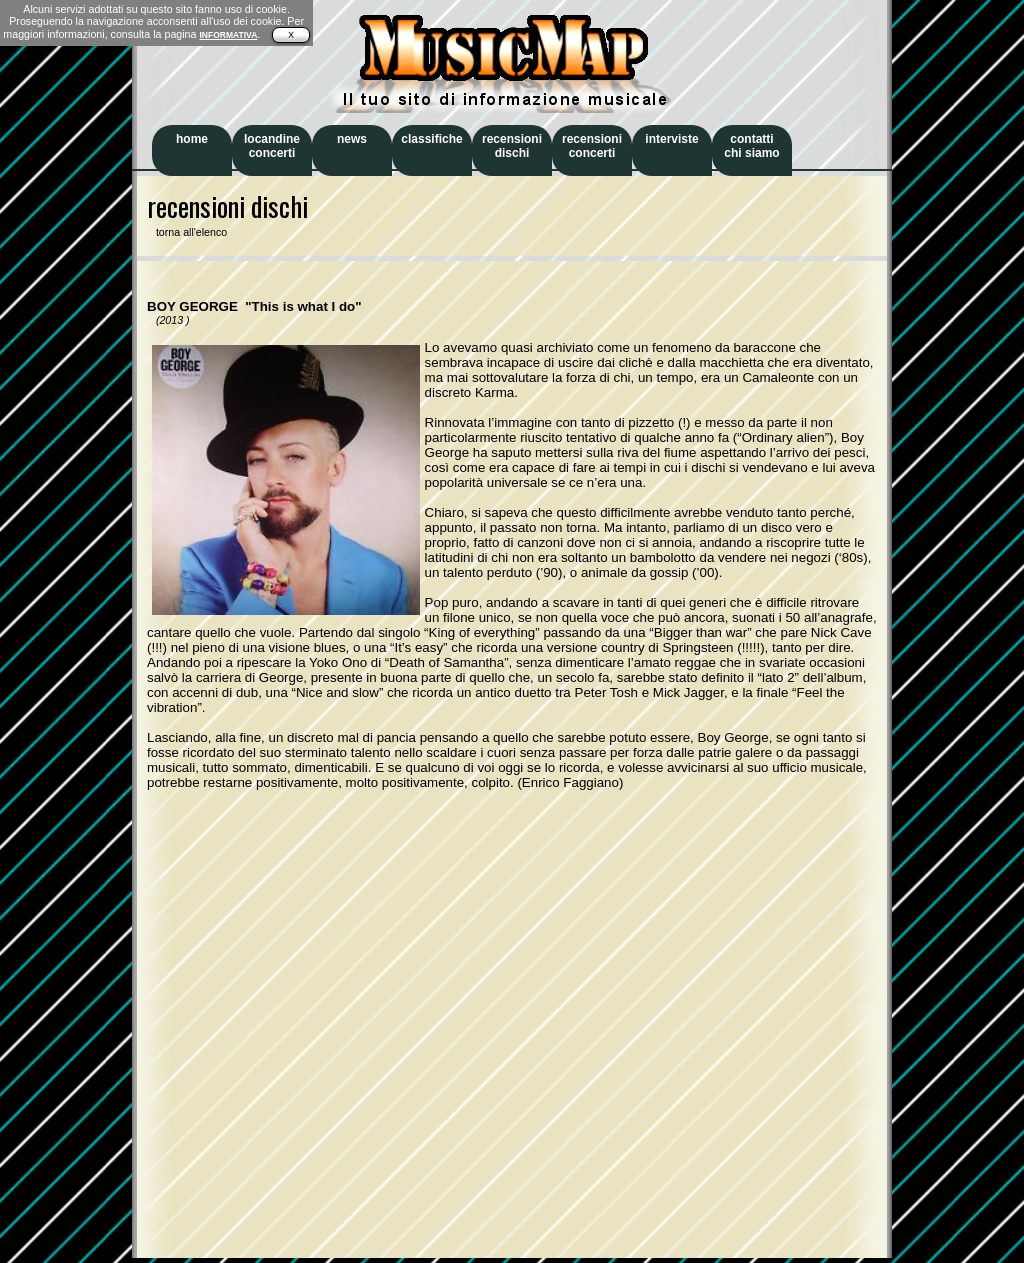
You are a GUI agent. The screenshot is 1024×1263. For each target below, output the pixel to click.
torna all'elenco (187, 232)
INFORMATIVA (228, 35)
